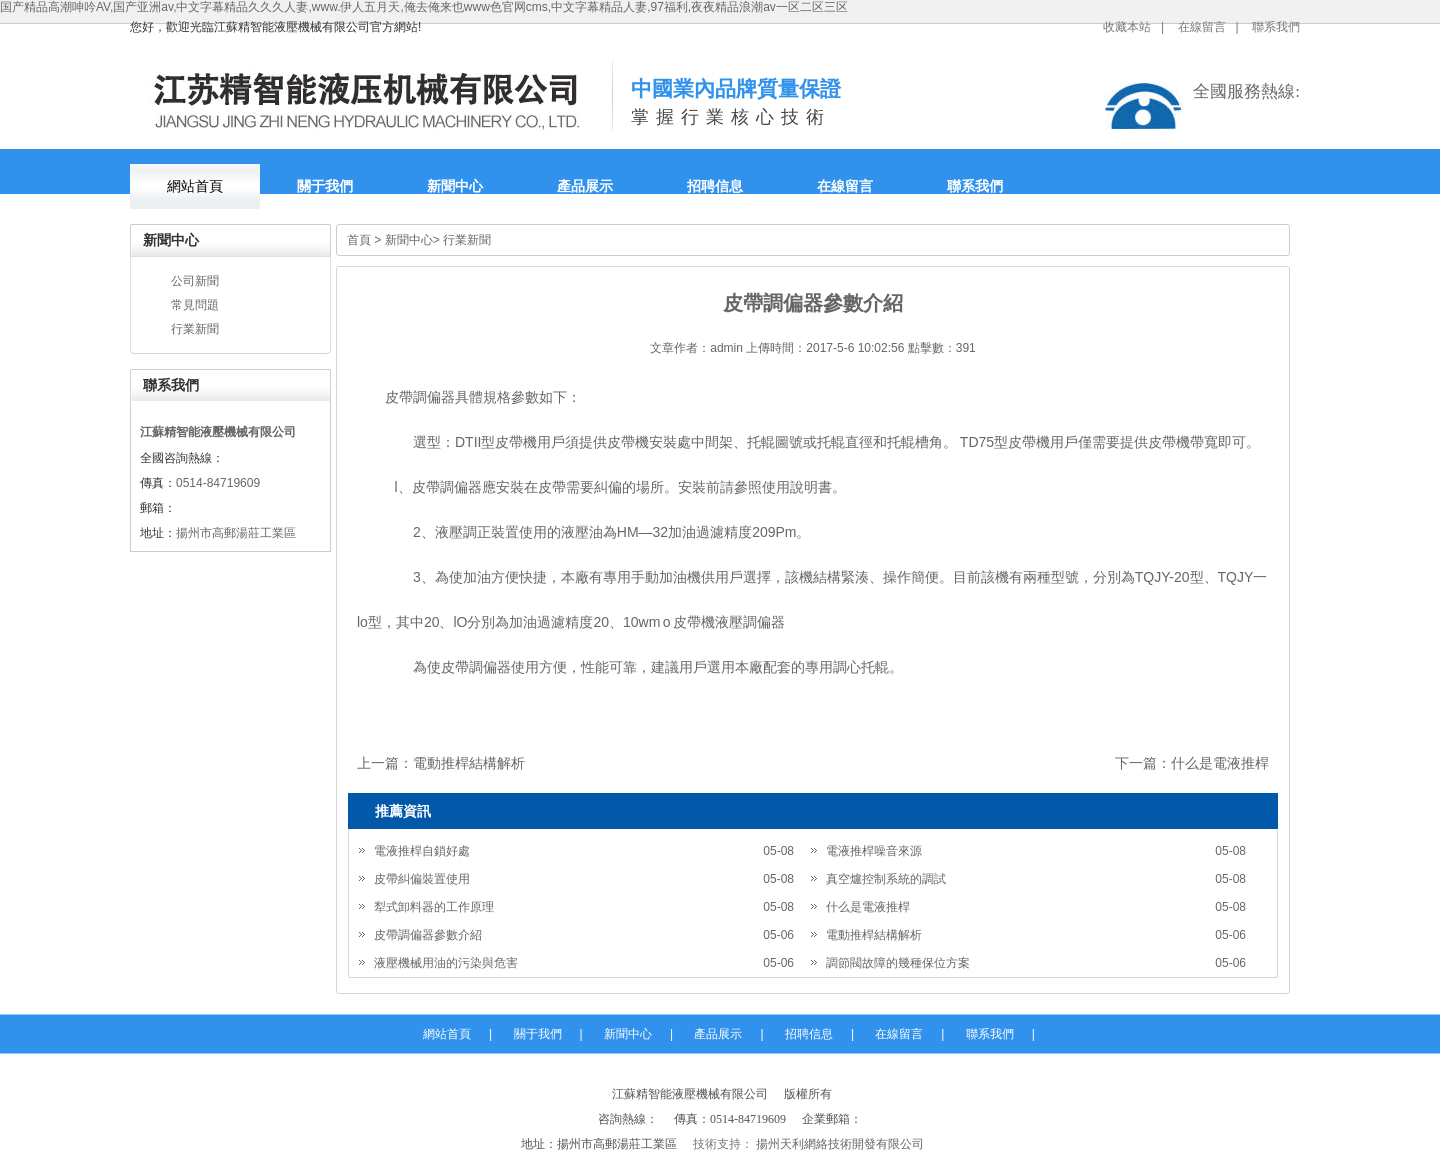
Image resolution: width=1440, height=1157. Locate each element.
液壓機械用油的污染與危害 (446, 963)
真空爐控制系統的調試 (886, 879)
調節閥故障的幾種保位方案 (898, 963)
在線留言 (1202, 27)
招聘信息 (715, 186)
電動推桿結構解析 (469, 763)
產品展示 (585, 186)
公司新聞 (195, 281)
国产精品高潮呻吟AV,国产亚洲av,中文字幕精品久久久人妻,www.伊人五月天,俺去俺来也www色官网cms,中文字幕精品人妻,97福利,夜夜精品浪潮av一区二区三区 (424, 7)
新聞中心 (455, 186)
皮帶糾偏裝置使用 (422, 879)
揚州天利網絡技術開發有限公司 (838, 1144)
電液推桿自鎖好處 (422, 851)
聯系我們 (1276, 27)
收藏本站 (1127, 27)
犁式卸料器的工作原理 (434, 907)
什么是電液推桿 (1220, 763)
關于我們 (325, 186)
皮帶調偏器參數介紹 (428, 935)
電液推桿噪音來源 (874, 851)
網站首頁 (195, 186)
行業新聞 (195, 329)
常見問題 (195, 305)
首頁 (359, 240)
